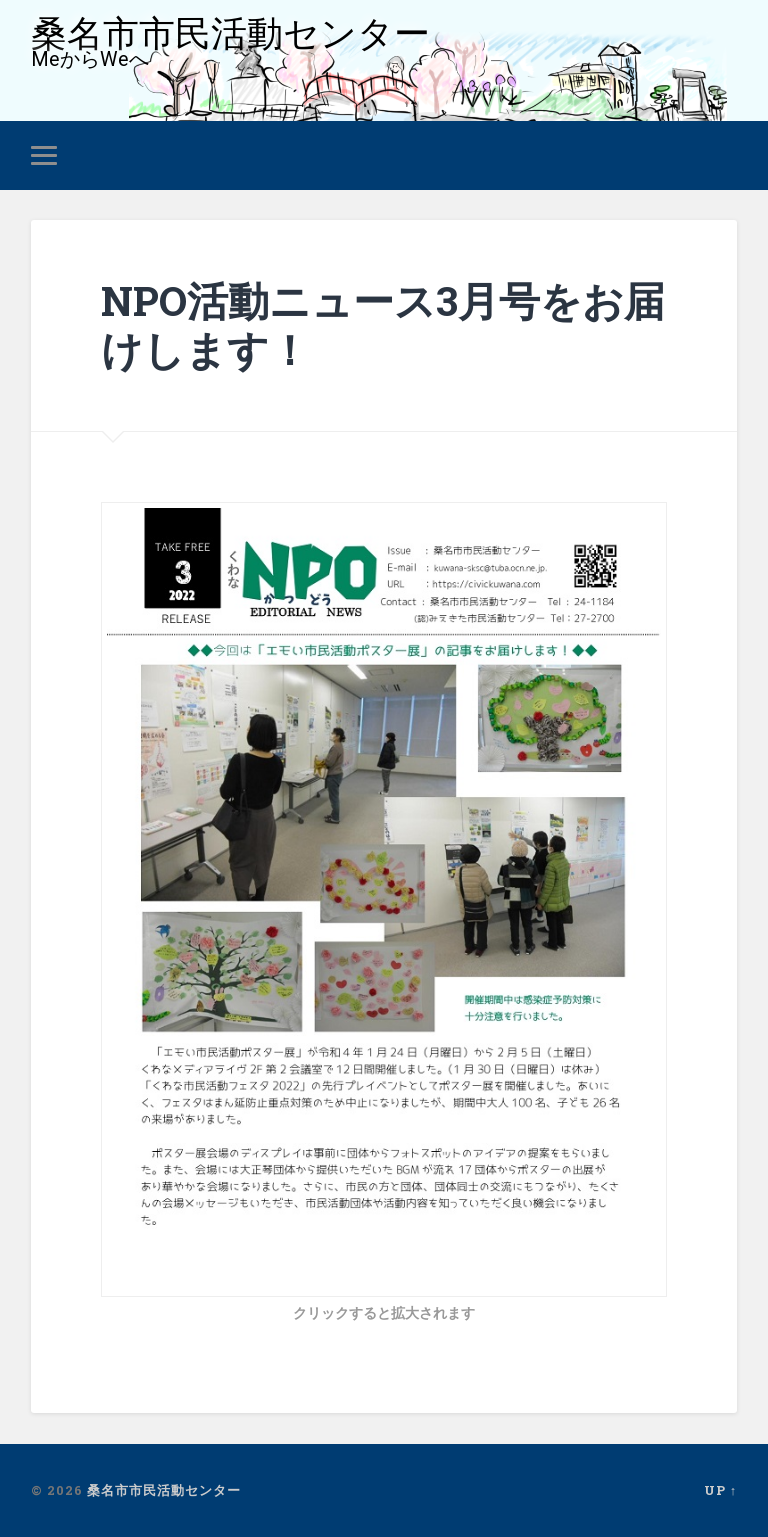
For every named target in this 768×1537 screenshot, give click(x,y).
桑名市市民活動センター (230, 33)
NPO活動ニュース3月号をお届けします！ (383, 325)
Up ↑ (720, 1490)
